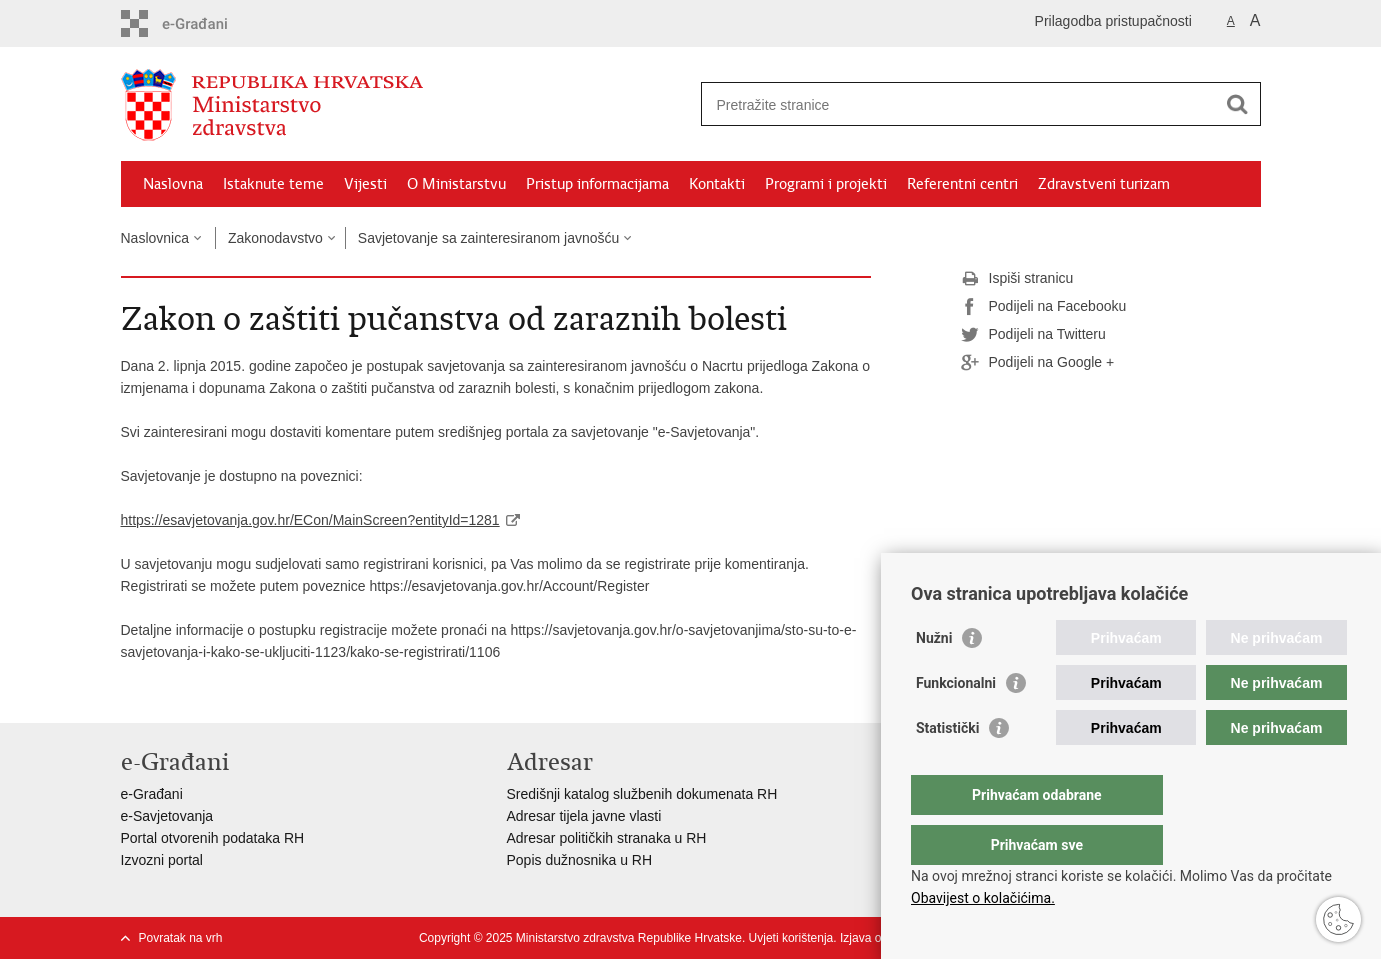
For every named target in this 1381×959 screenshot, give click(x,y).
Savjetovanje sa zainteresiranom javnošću (488, 238)
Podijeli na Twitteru (1033, 335)
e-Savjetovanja (167, 816)
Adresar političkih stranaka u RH (607, 838)
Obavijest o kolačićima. (983, 898)
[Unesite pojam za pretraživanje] (959, 104)
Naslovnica (155, 238)
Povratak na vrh (181, 938)
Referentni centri (962, 184)
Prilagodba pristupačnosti (1113, 21)
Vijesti (365, 184)
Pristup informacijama (597, 184)
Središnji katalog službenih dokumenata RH (642, 794)
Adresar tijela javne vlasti (584, 816)
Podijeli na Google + (1038, 363)
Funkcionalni (956, 723)
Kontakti (717, 184)
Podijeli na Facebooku (1044, 307)
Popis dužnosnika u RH (580, 860)
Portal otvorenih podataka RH (213, 838)
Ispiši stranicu (1017, 279)
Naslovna (173, 184)
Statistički (947, 768)
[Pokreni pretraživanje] (1238, 104)
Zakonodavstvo (275, 238)
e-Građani (152, 794)
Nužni (934, 678)
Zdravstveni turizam (1104, 184)
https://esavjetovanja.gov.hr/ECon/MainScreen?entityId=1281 (310, 520)
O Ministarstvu (456, 184)
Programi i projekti (826, 184)
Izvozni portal (162, 860)
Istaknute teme (273, 184)
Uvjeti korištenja (791, 938)
